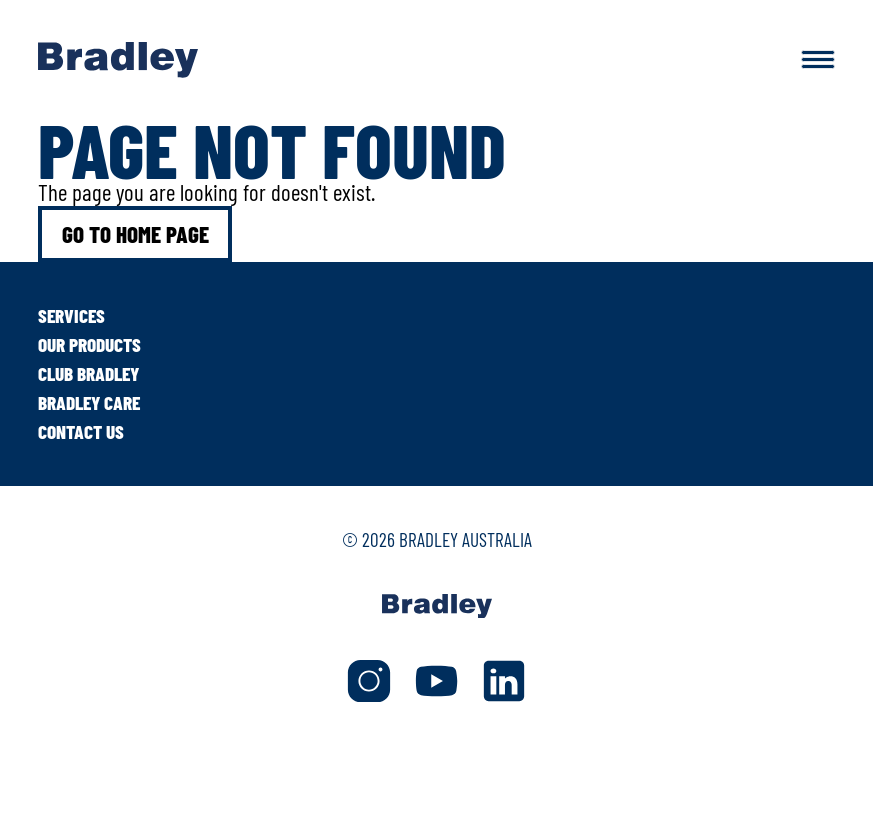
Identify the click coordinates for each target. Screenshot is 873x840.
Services (71, 315)
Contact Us (81, 431)
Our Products (89, 344)
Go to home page (135, 234)
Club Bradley (88, 373)
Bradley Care (89, 402)
